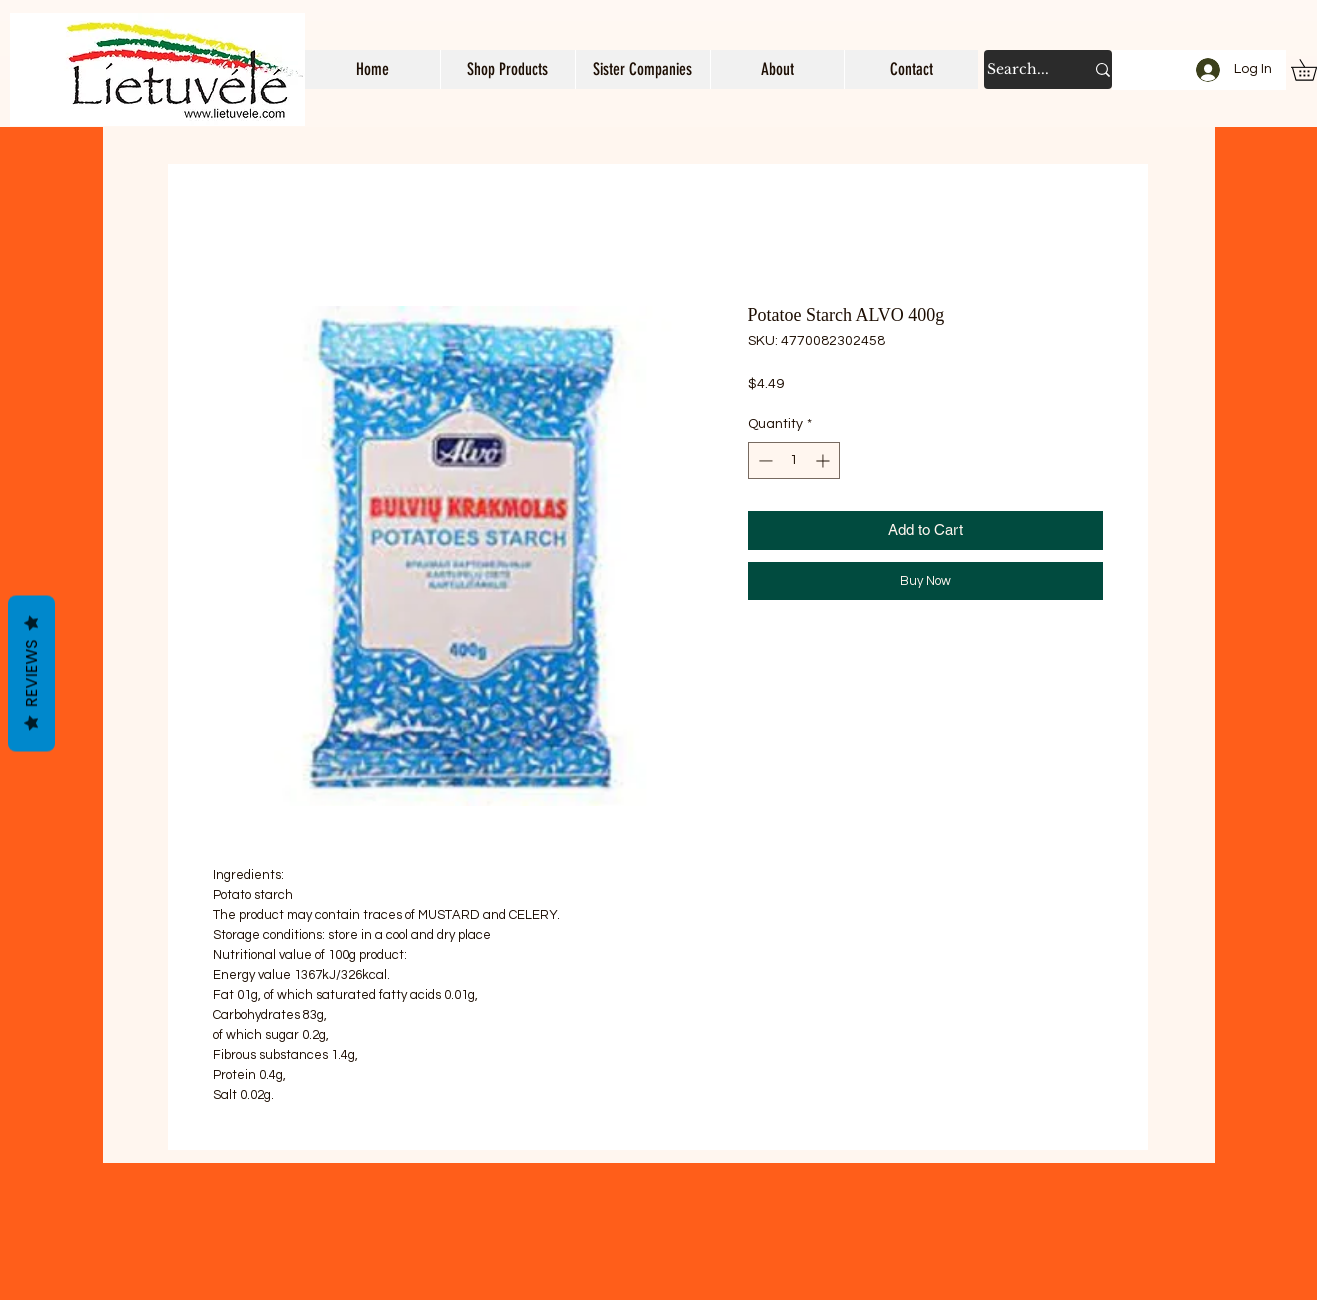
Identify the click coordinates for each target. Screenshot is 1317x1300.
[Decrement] (763, 460)
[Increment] (824, 460)
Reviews (31, 674)
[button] (507, 69)
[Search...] (1020, 69)
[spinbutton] (794, 460)
